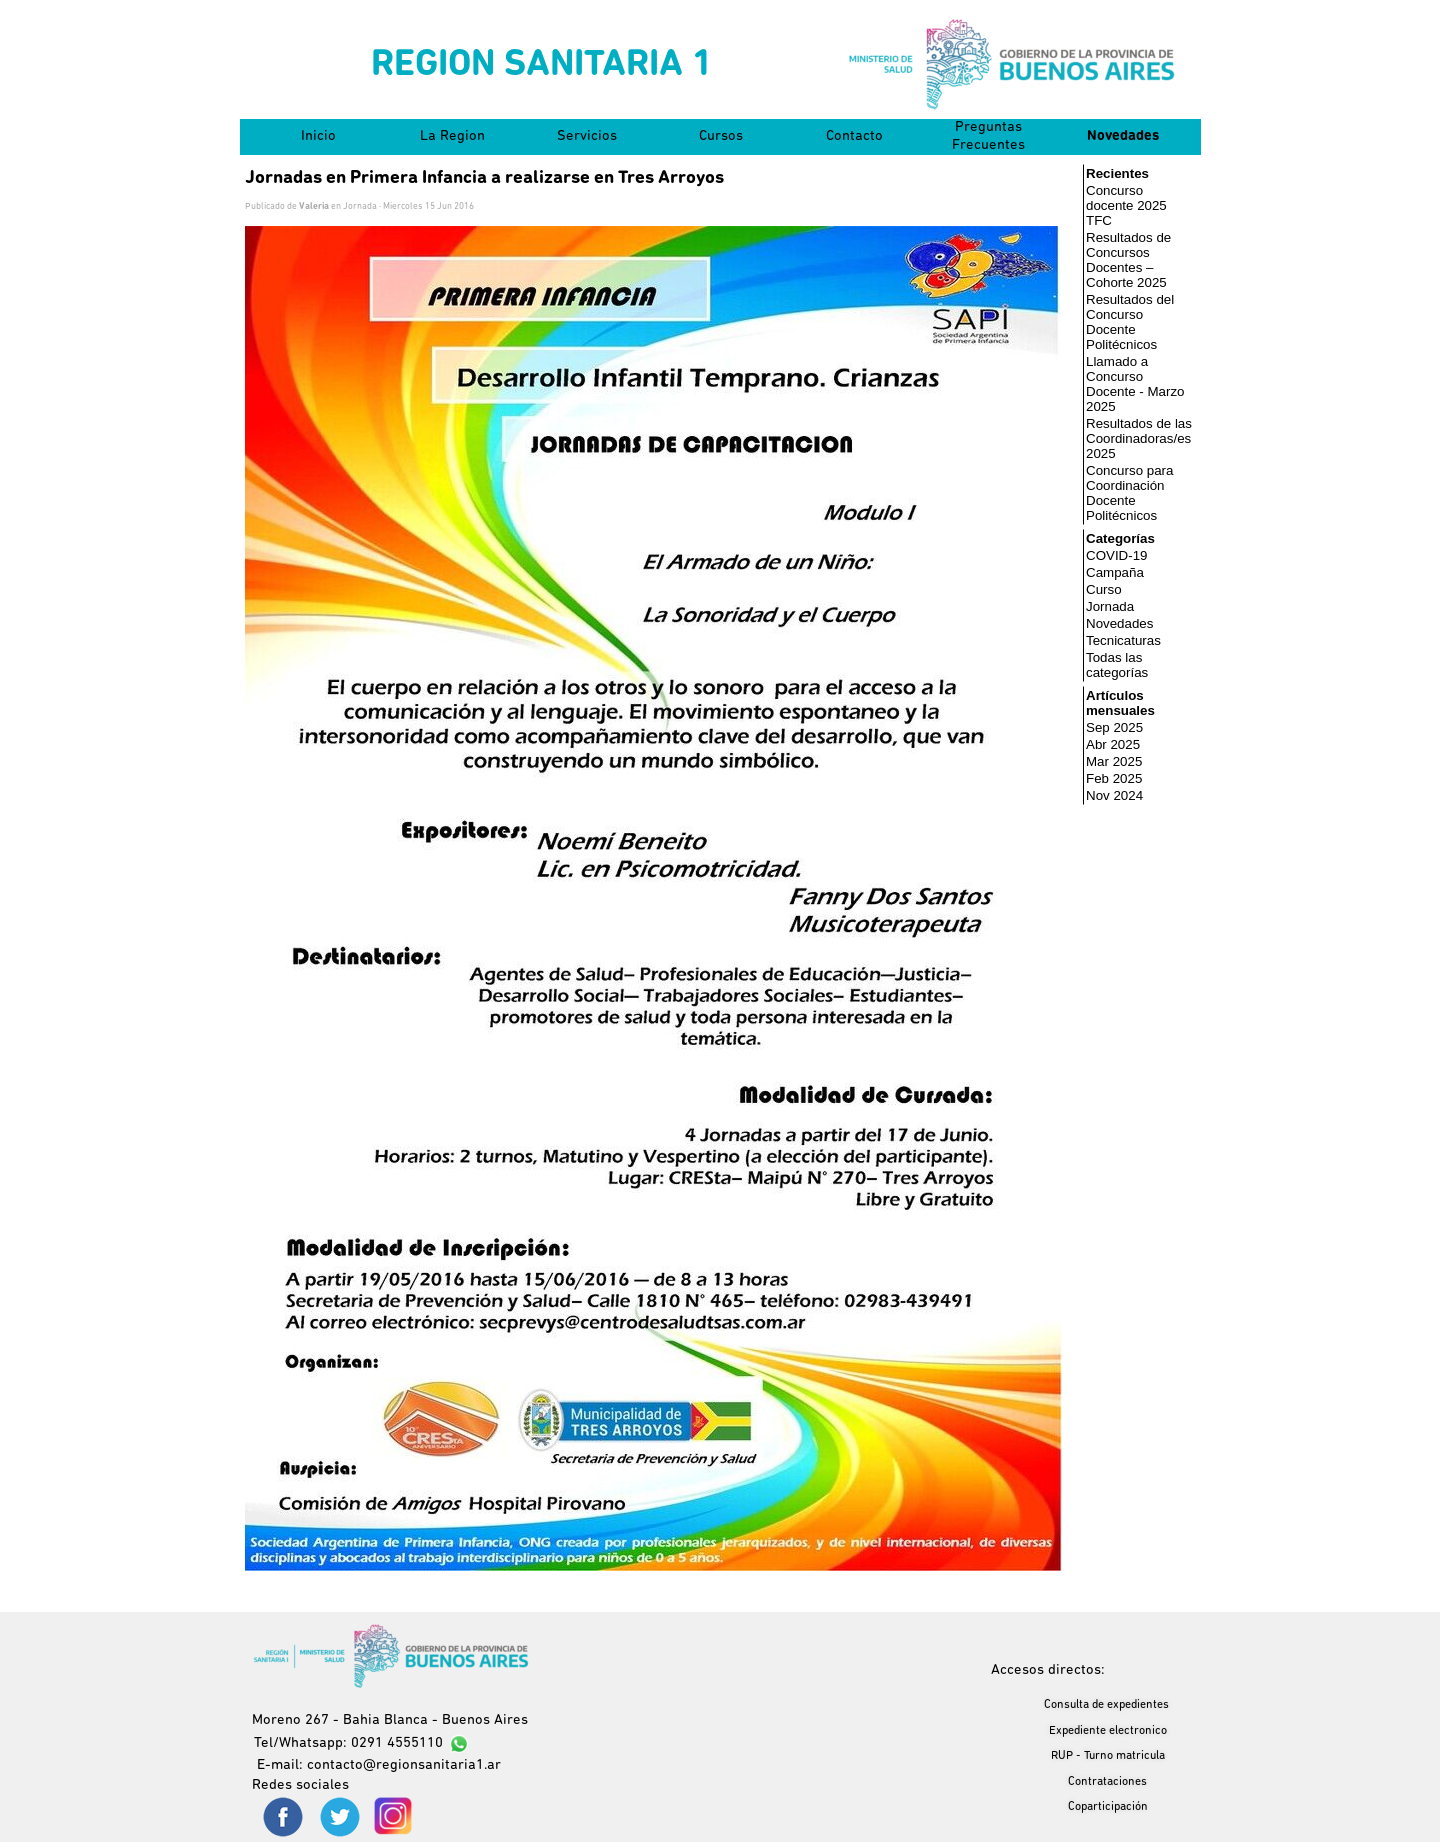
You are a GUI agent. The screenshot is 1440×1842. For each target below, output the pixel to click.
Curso (1104, 589)
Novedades (1123, 136)
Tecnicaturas (1123, 640)
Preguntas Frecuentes (988, 136)
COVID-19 (1116, 555)
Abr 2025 (1113, 744)
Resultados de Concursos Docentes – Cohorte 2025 (1128, 260)
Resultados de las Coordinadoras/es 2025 (1139, 438)
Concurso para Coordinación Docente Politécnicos (1129, 493)
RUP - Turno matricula (1108, 1756)
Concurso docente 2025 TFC (1126, 205)
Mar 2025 (1114, 761)
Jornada (1110, 606)
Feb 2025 (1114, 778)
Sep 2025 (1114, 727)
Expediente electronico (1108, 1731)
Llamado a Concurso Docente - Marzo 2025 (1135, 384)
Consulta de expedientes (1106, 1705)
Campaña (1115, 572)
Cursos (721, 136)
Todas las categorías (1117, 665)
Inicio (318, 136)
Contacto (854, 136)
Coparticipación (1108, 1807)
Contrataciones (1107, 1782)
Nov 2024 (1114, 795)
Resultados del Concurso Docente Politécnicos (1130, 322)
